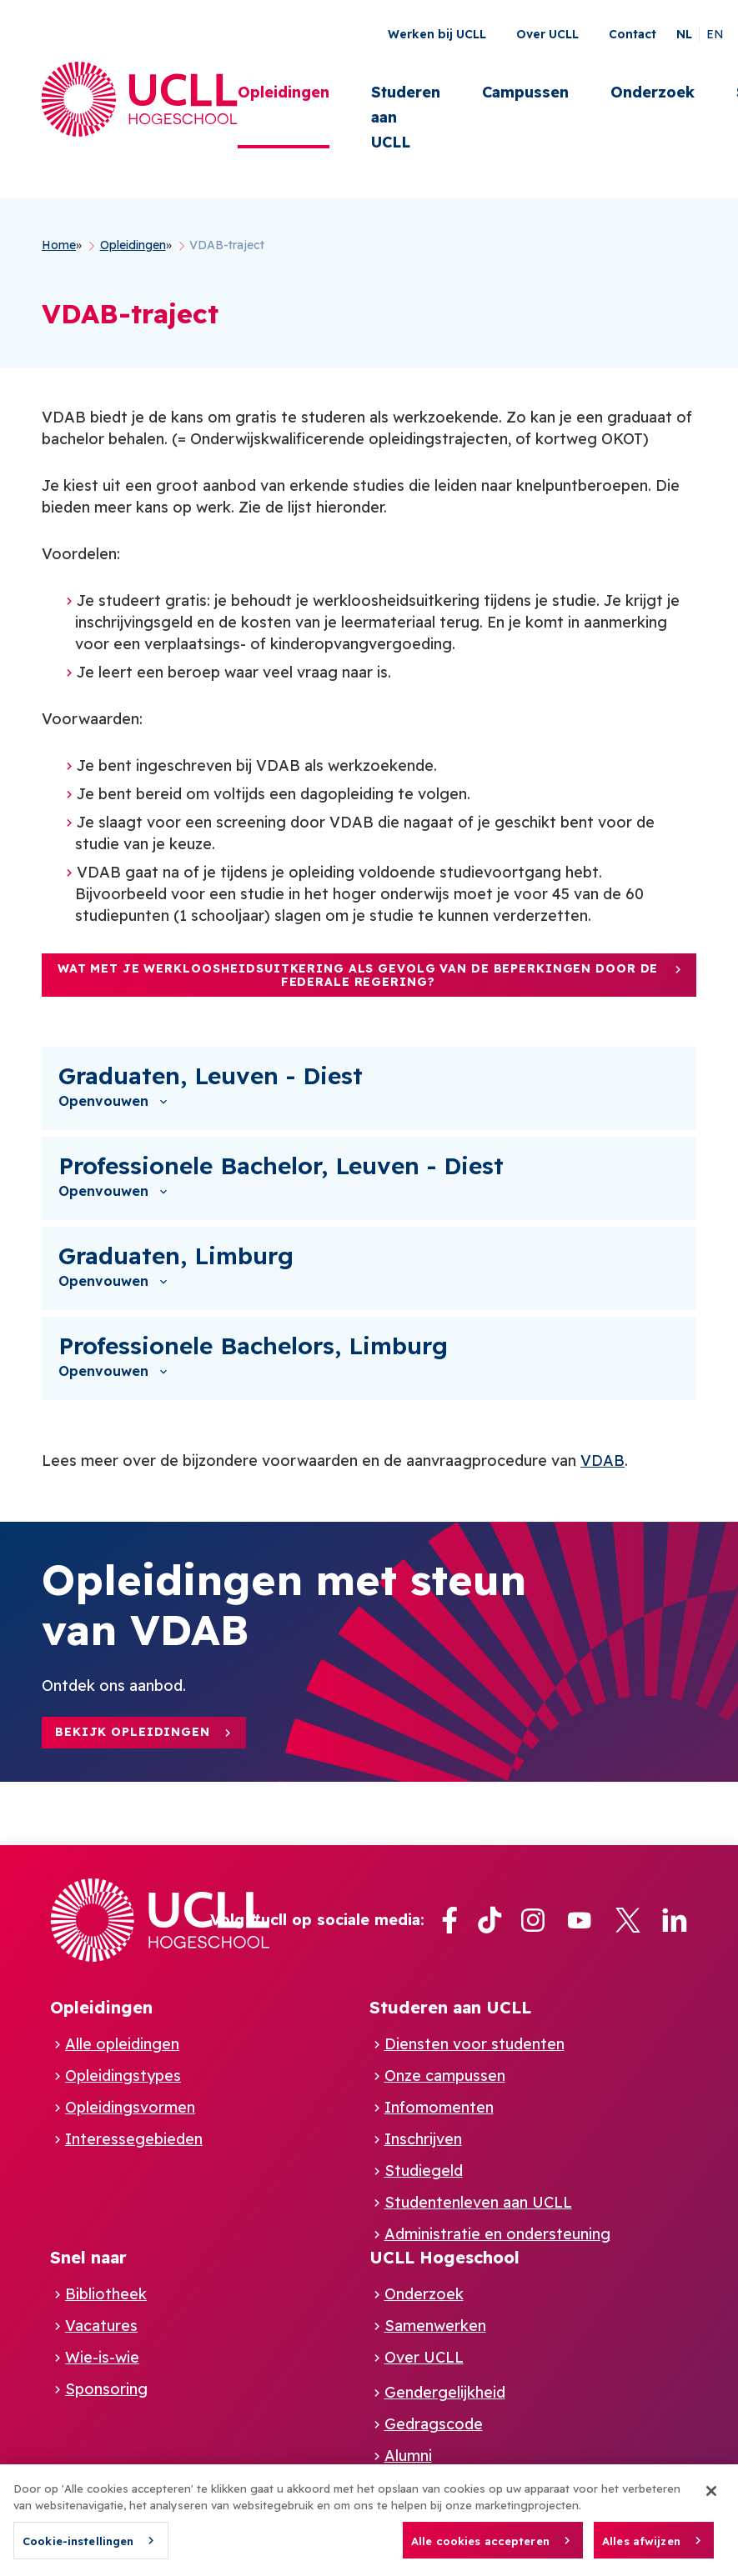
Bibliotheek (106, 2293)
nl (684, 34)
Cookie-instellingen (78, 2548)
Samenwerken (435, 2325)
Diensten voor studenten (474, 2043)
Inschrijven (423, 2138)
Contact (632, 34)
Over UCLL (547, 34)
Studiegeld (423, 2170)
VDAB (602, 1460)
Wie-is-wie (102, 2357)
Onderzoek (652, 92)
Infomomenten (439, 2107)
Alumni (408, 2455)
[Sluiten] (711, 2498)
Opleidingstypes (123, 2075)
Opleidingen (283, 92)
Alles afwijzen (641, 2547)
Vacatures (101, 2325)
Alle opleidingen (122, 2043)
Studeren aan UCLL (405, 117)
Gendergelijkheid (444, 2392)
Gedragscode (433, 2423)
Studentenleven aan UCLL (478, 2202)
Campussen (525, 92)
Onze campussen (444, 2075)
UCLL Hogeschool (444, 2257)
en (715, 34)
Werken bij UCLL (437, 34)
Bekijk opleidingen (132, 1731)
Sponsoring (106, 2388)
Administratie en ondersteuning (497, 2233)
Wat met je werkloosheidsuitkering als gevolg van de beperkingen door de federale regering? (358, 975)
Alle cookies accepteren (480, 2547)
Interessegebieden (134, 2138)
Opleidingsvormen (130, 2107)
